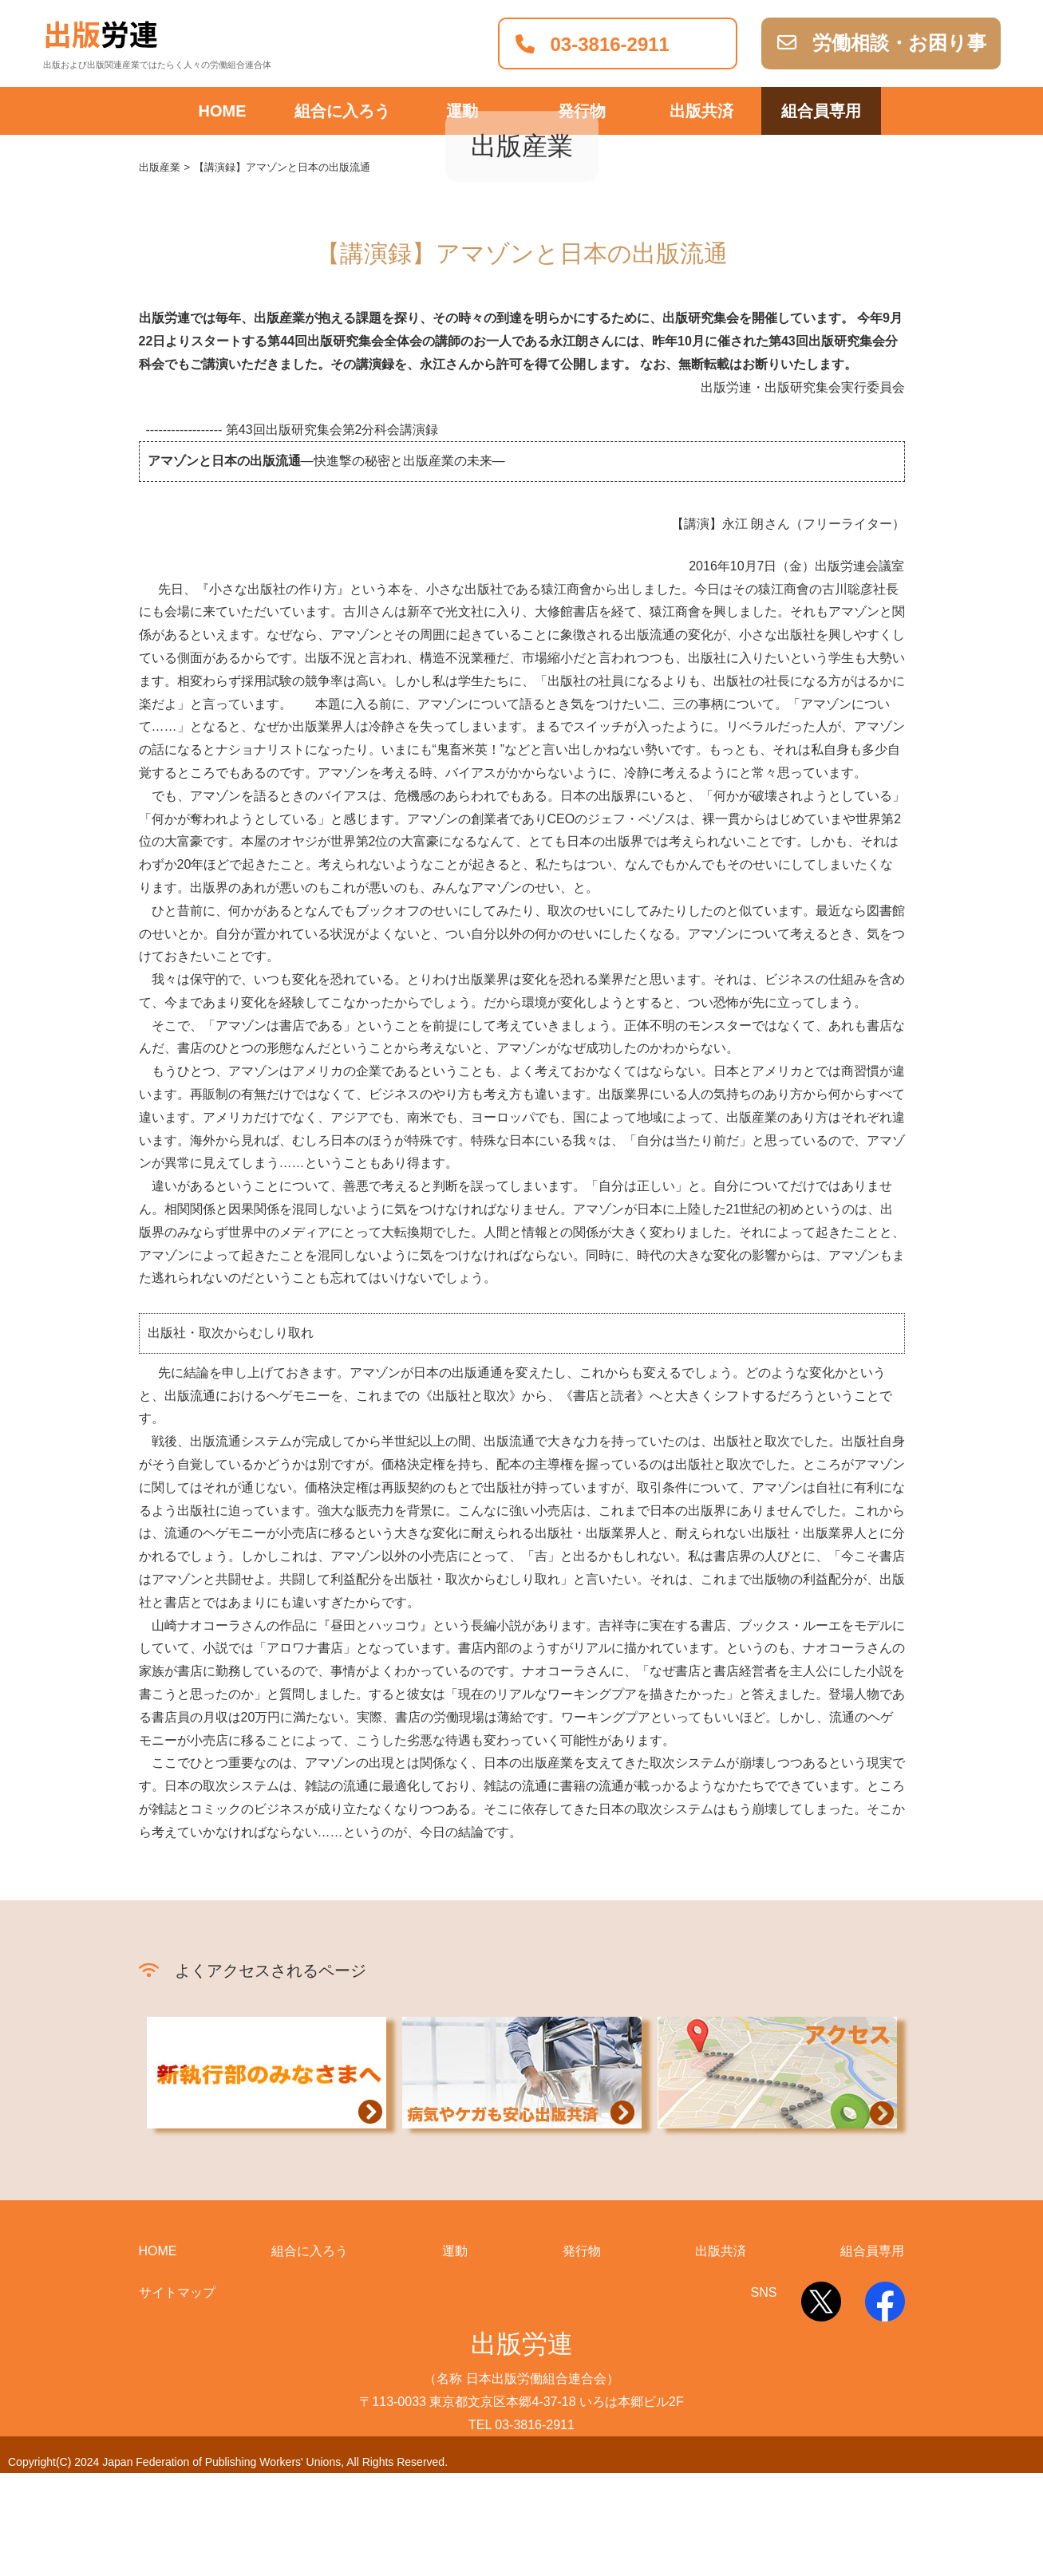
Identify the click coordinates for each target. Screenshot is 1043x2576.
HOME (223, 111)
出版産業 (159, 271)
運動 (462, 111)
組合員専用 (821, 111)
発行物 (582, 111)
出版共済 (701, 111)
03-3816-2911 (593, 44)
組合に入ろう (342, 111)
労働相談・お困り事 (881, 42)
